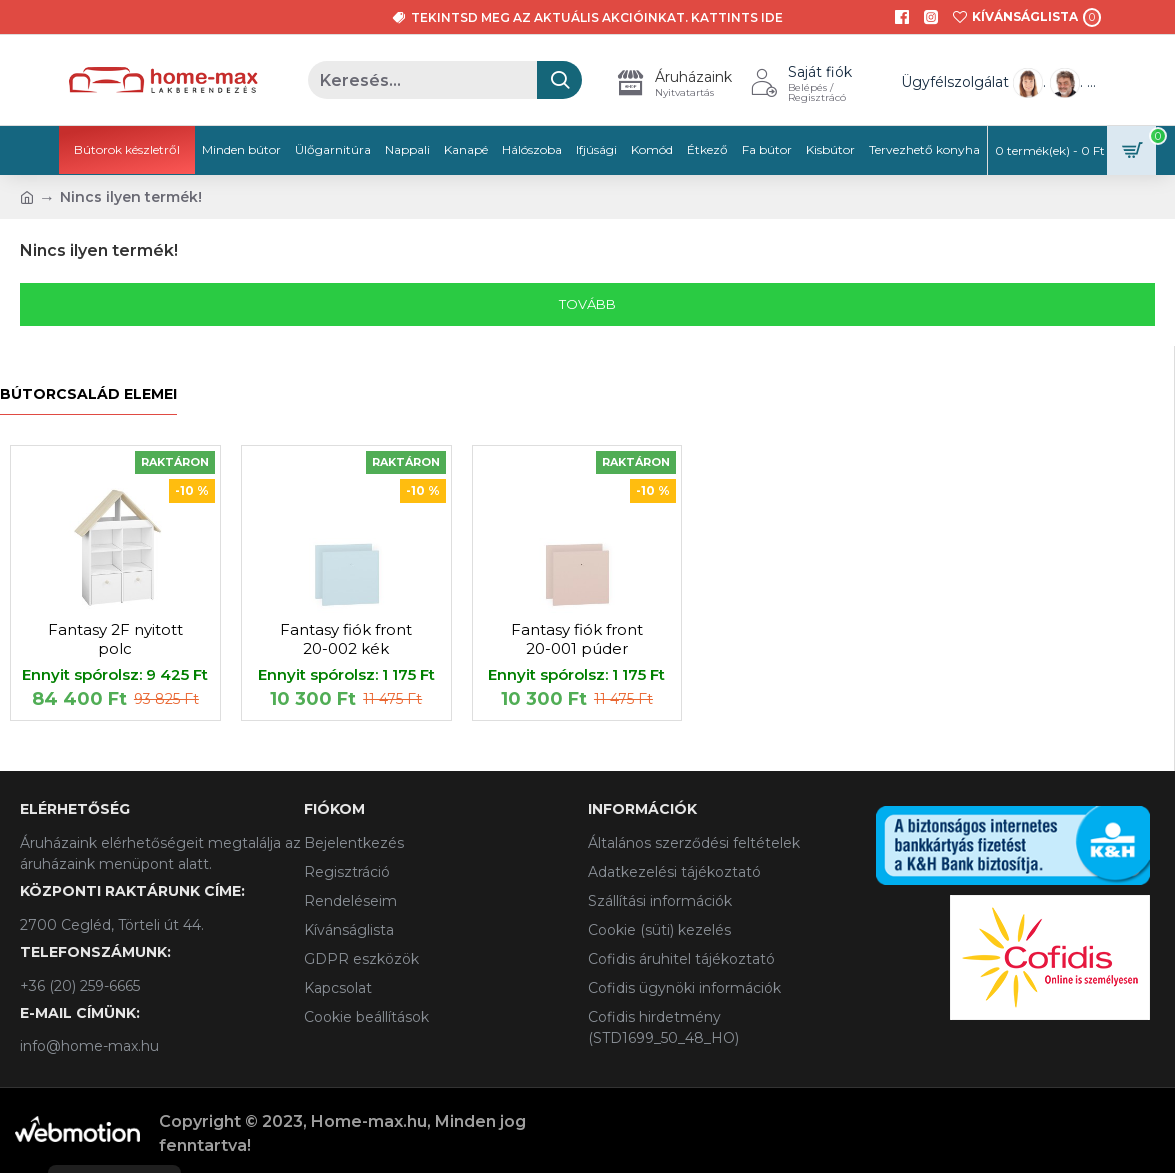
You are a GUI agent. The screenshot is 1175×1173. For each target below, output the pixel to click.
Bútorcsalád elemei (88, 394)
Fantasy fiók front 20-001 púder (577, 639)
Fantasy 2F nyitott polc (115, 639)
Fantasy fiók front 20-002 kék (346, 639)
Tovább (587, 304)
